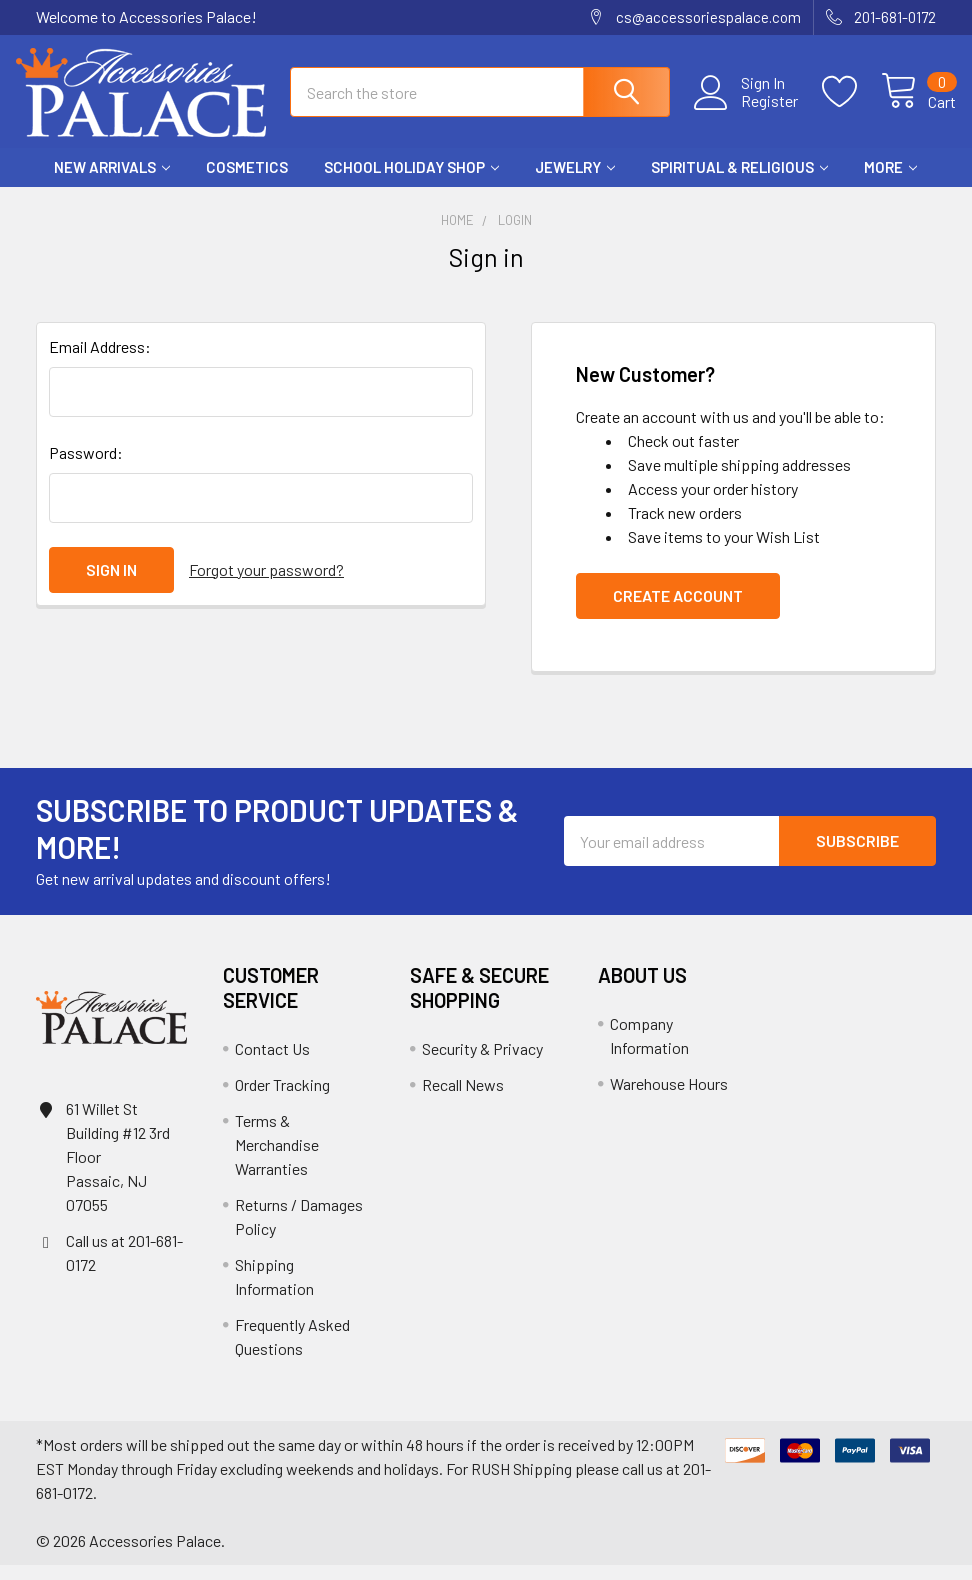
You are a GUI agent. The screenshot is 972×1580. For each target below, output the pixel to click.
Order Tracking (282, 1099)
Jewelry (575, 183)
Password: (86, 467)
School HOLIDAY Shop (411, 183)
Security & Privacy (482, 1063)
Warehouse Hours (669, 1098)
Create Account (678, 610)
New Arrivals (112, 183)
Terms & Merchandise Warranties (277, 1159)
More (890, 183)
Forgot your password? (266, 584)
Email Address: (100, 361)
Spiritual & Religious (739, 183)
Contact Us (272, 1063)
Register (749, 111)
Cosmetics (247, 183)
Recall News (463, 1099)
